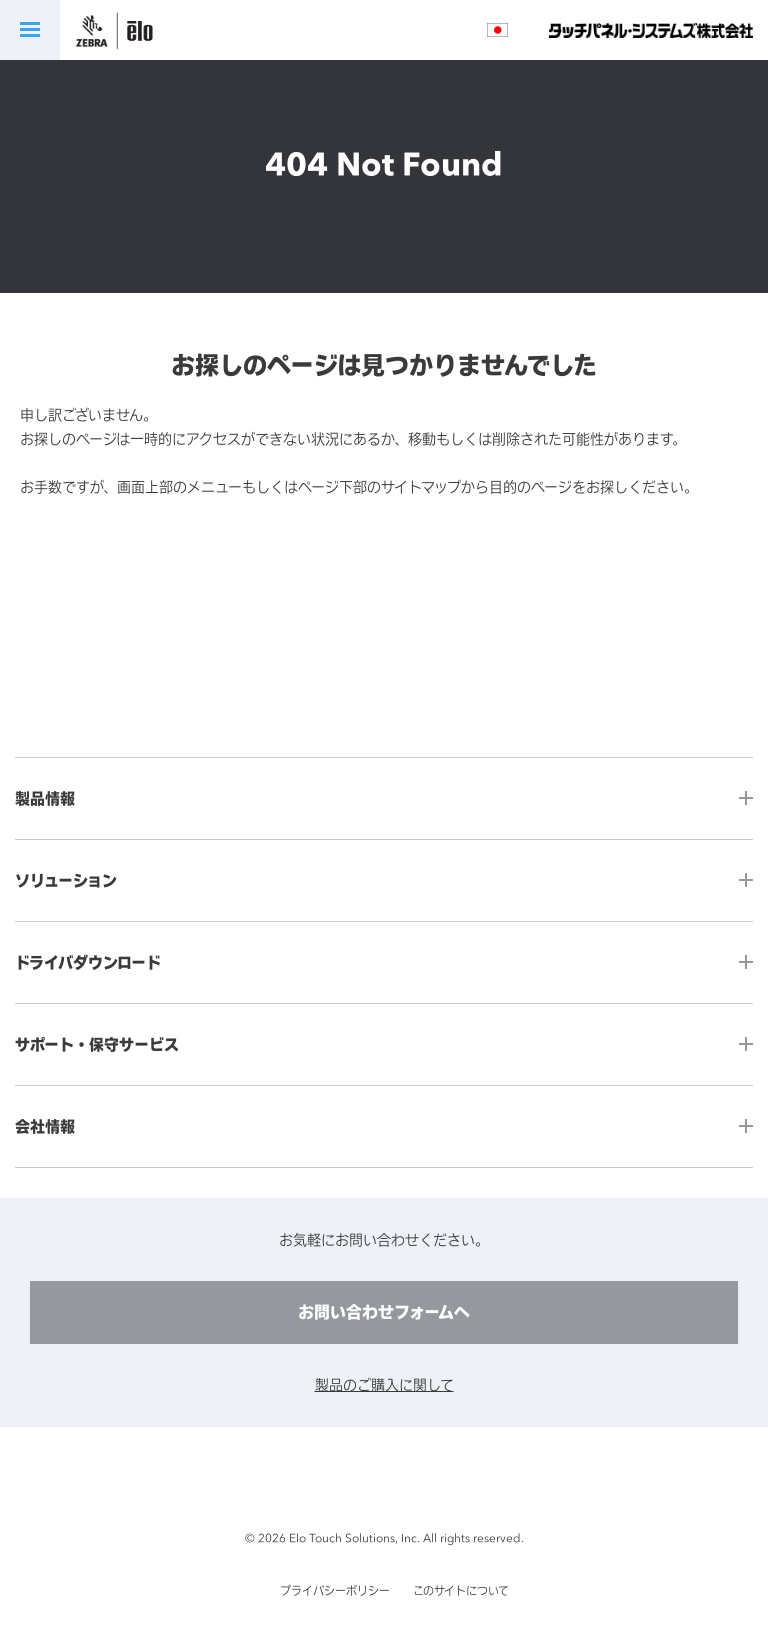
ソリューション (66, 880)
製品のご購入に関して (384, 1384)
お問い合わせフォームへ (384, 1312)
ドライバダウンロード (88, 962)
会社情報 (45, 1126)
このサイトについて (461, 1591)
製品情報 (45, 798)
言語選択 (497, 30)
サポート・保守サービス (97, 1044)
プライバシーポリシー (335, 1591)
